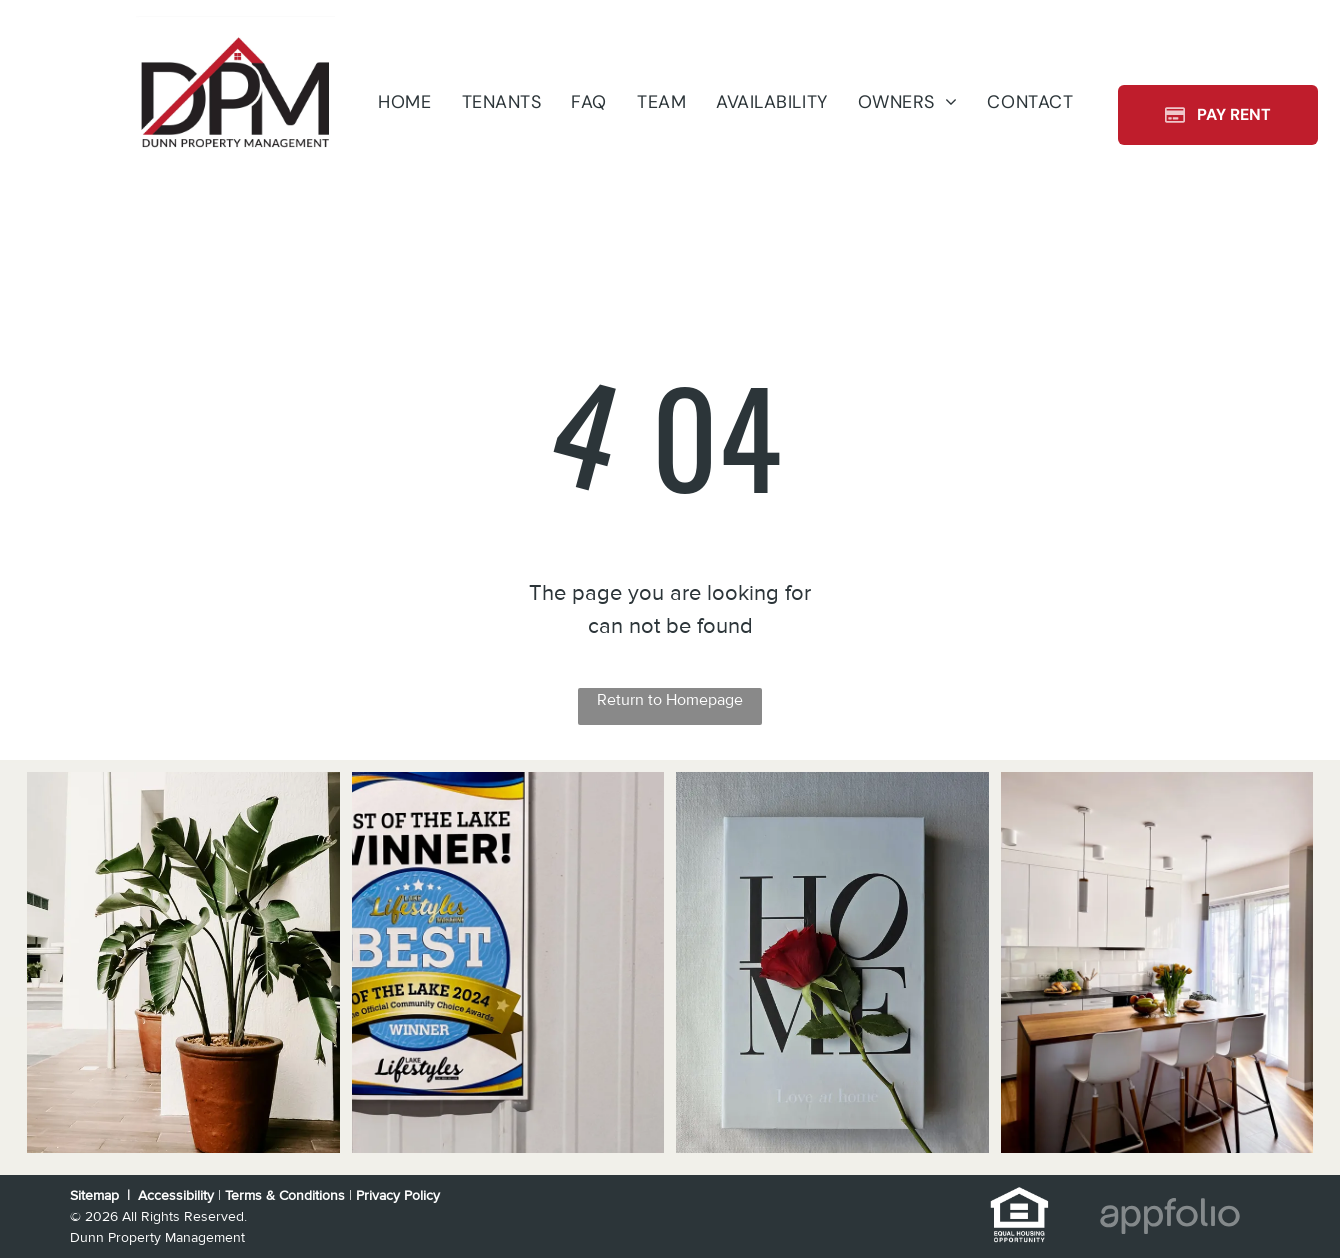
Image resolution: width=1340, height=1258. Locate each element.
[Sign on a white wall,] (508, 962)
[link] (1019, 1197)
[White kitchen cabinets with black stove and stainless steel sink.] (832, 962)
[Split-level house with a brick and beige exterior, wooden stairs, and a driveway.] (183, 962)
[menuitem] (404, 101)
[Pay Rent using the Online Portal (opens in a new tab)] (1218, 115)
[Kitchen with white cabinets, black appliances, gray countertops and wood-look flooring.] (1157, 962)
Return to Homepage (670, 700)
